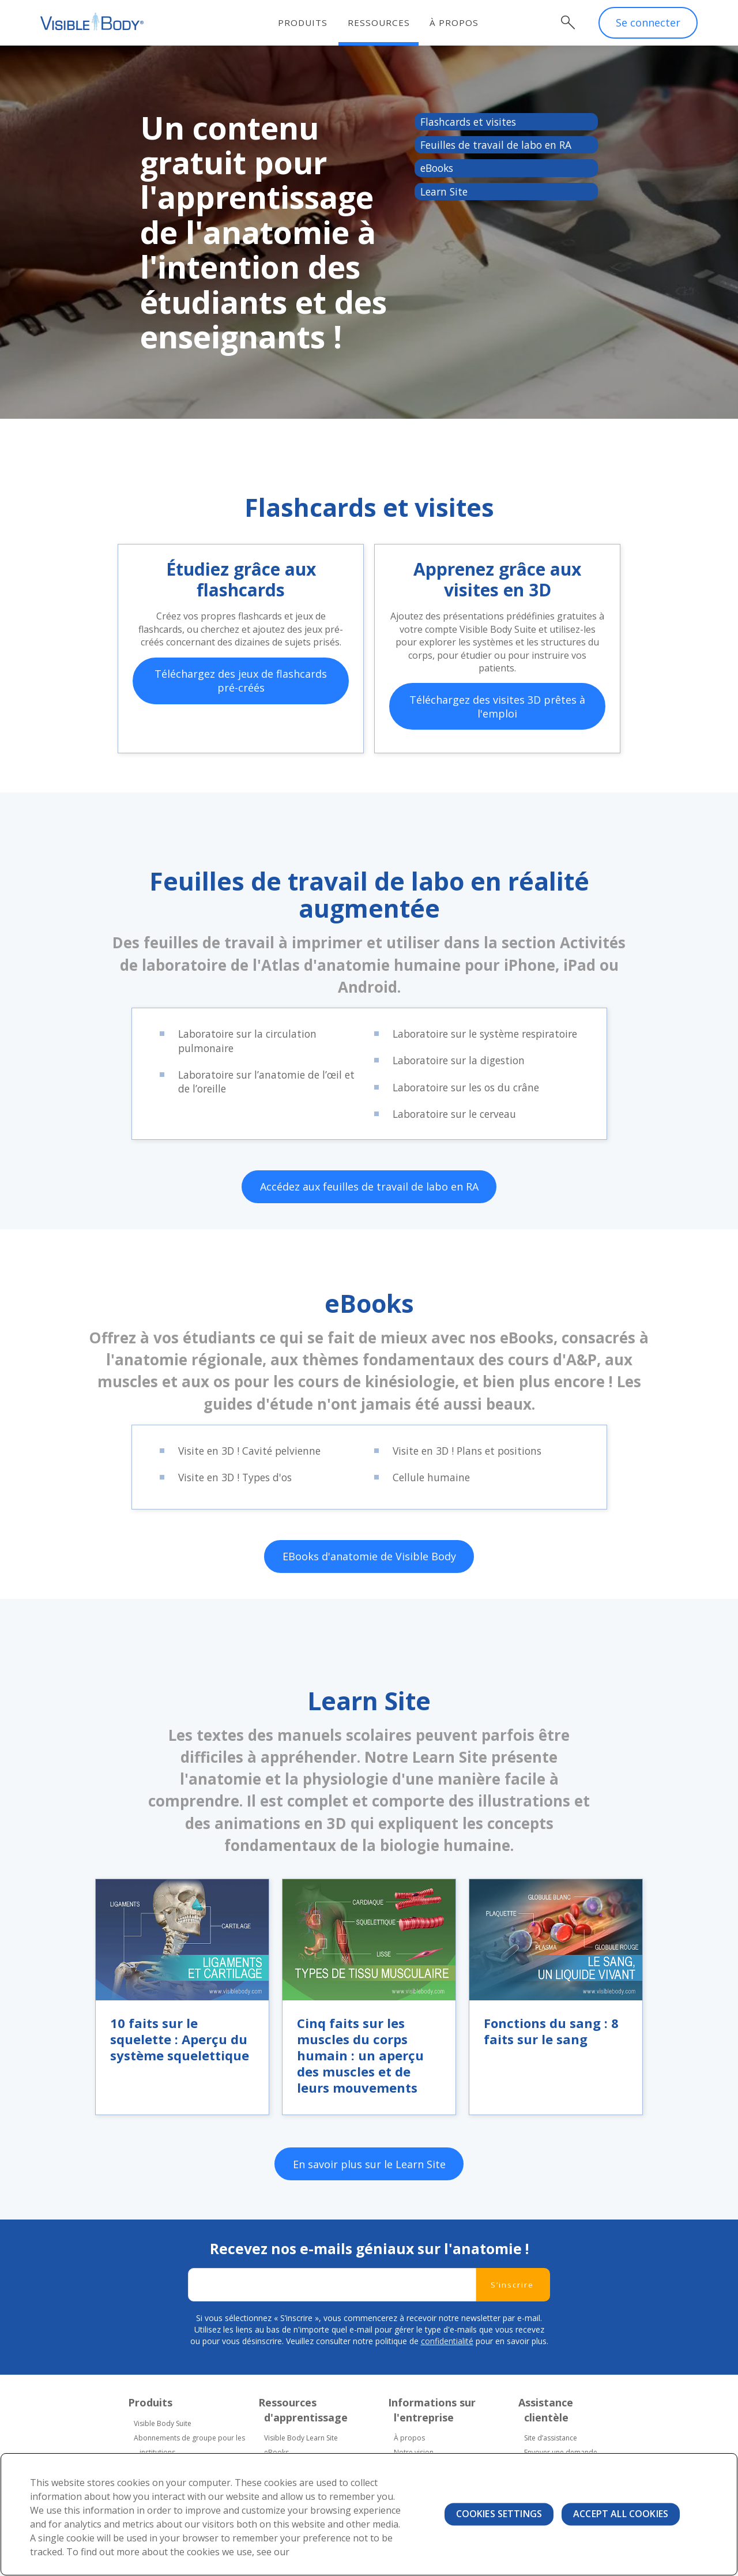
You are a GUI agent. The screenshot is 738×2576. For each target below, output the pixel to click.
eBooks (438, 170)
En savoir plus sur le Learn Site (369, 2218)
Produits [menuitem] (304, 22)
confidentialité (447, 2394)
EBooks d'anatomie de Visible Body (369, 1597)
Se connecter (648, 23)
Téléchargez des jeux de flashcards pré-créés (241, 708)
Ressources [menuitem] (380, 22)
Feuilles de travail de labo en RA (499, 146)
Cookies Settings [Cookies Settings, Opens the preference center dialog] (499, 2513)
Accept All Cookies (620, 2513)
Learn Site (445, 193)
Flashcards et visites (470, 122)
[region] (369, 2514)
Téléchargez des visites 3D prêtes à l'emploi (497, 723)
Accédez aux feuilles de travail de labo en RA (369, 1224)
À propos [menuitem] (455, 22)
